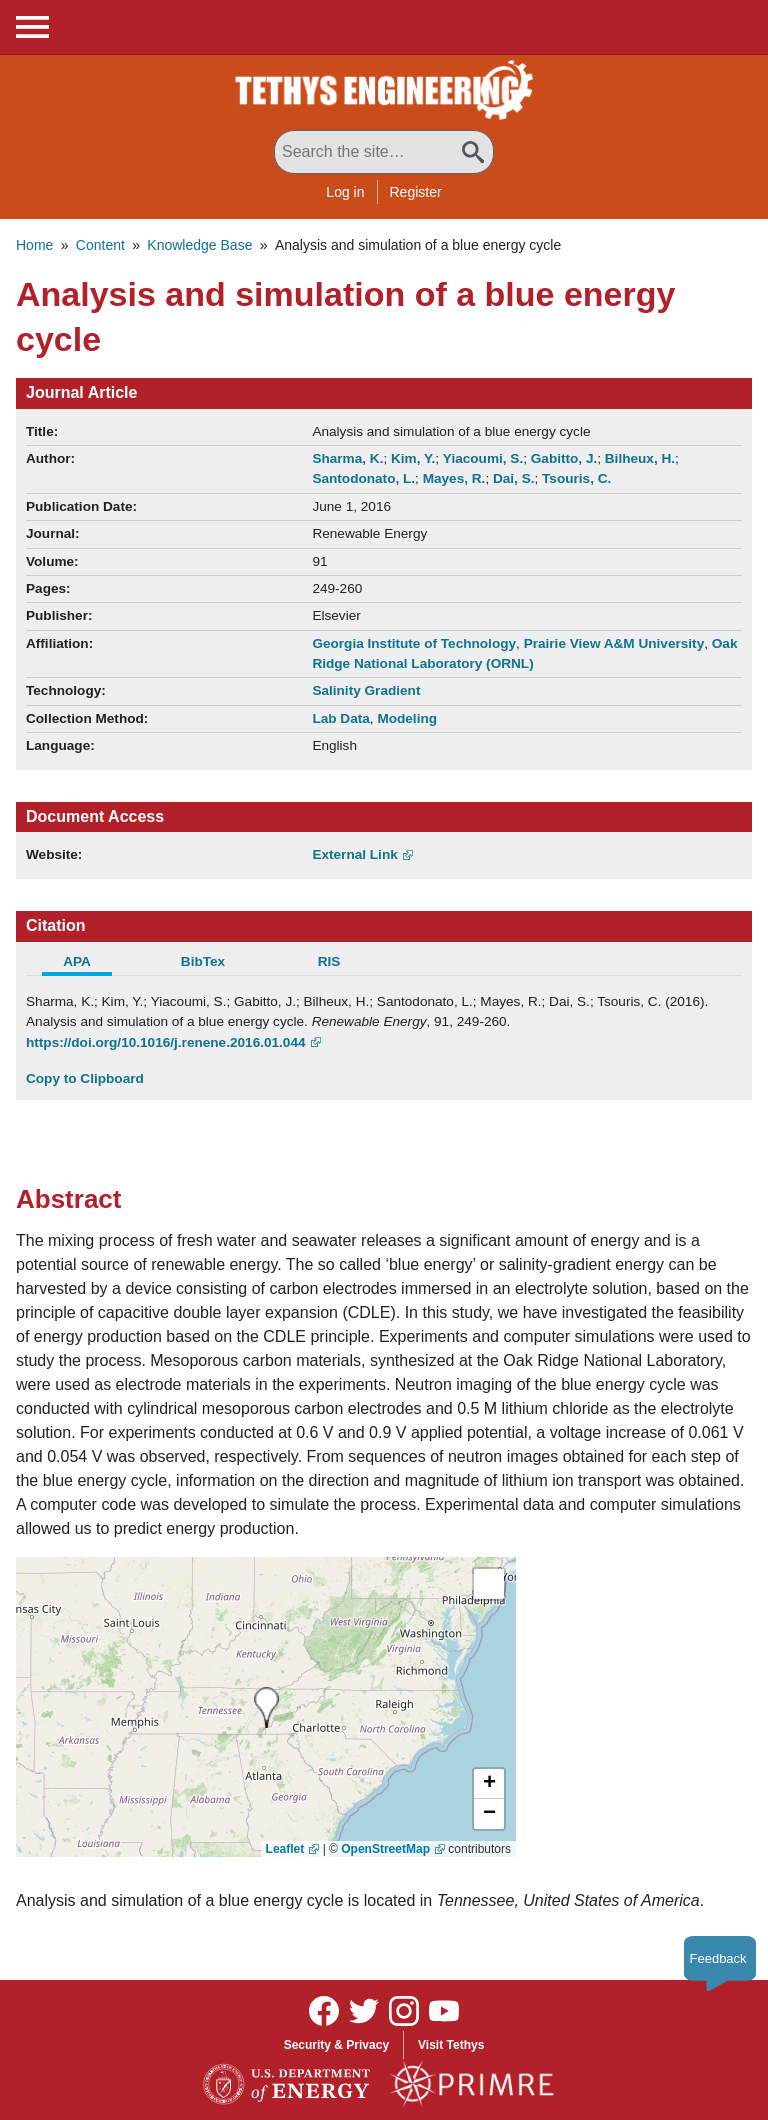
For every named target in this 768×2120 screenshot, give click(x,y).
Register (416, 192)
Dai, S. (514, 478)
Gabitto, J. (564, 458)
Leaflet (285, 1849)
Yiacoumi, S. (483, 458)
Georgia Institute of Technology (414, 643)
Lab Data (340, 718)
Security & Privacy (336, 2045)
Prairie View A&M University (614, 643)
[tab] (89, 964)
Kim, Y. (413, 458)
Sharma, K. (347, 458)
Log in (345, 192)
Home (34, 245)
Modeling (407, 718)
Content (100, 245)
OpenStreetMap (385, 1849)
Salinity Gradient (366, 690)
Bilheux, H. (640, 458)
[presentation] (266, 1707)
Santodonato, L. (363, 478)
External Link (354, 854)
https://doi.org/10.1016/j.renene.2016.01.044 (166, 1042)
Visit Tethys (451, 2045)
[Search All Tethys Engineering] (384, 152)
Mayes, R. (454, 478)
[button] (489, 1784)
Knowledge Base (199, 245)
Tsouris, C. (576, 478)
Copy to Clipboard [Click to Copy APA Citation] (85, 1078)
